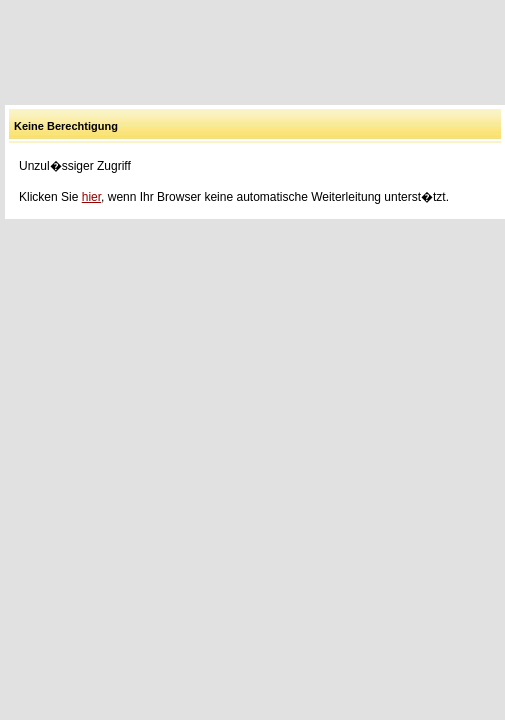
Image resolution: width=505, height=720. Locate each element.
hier (91, 197)
